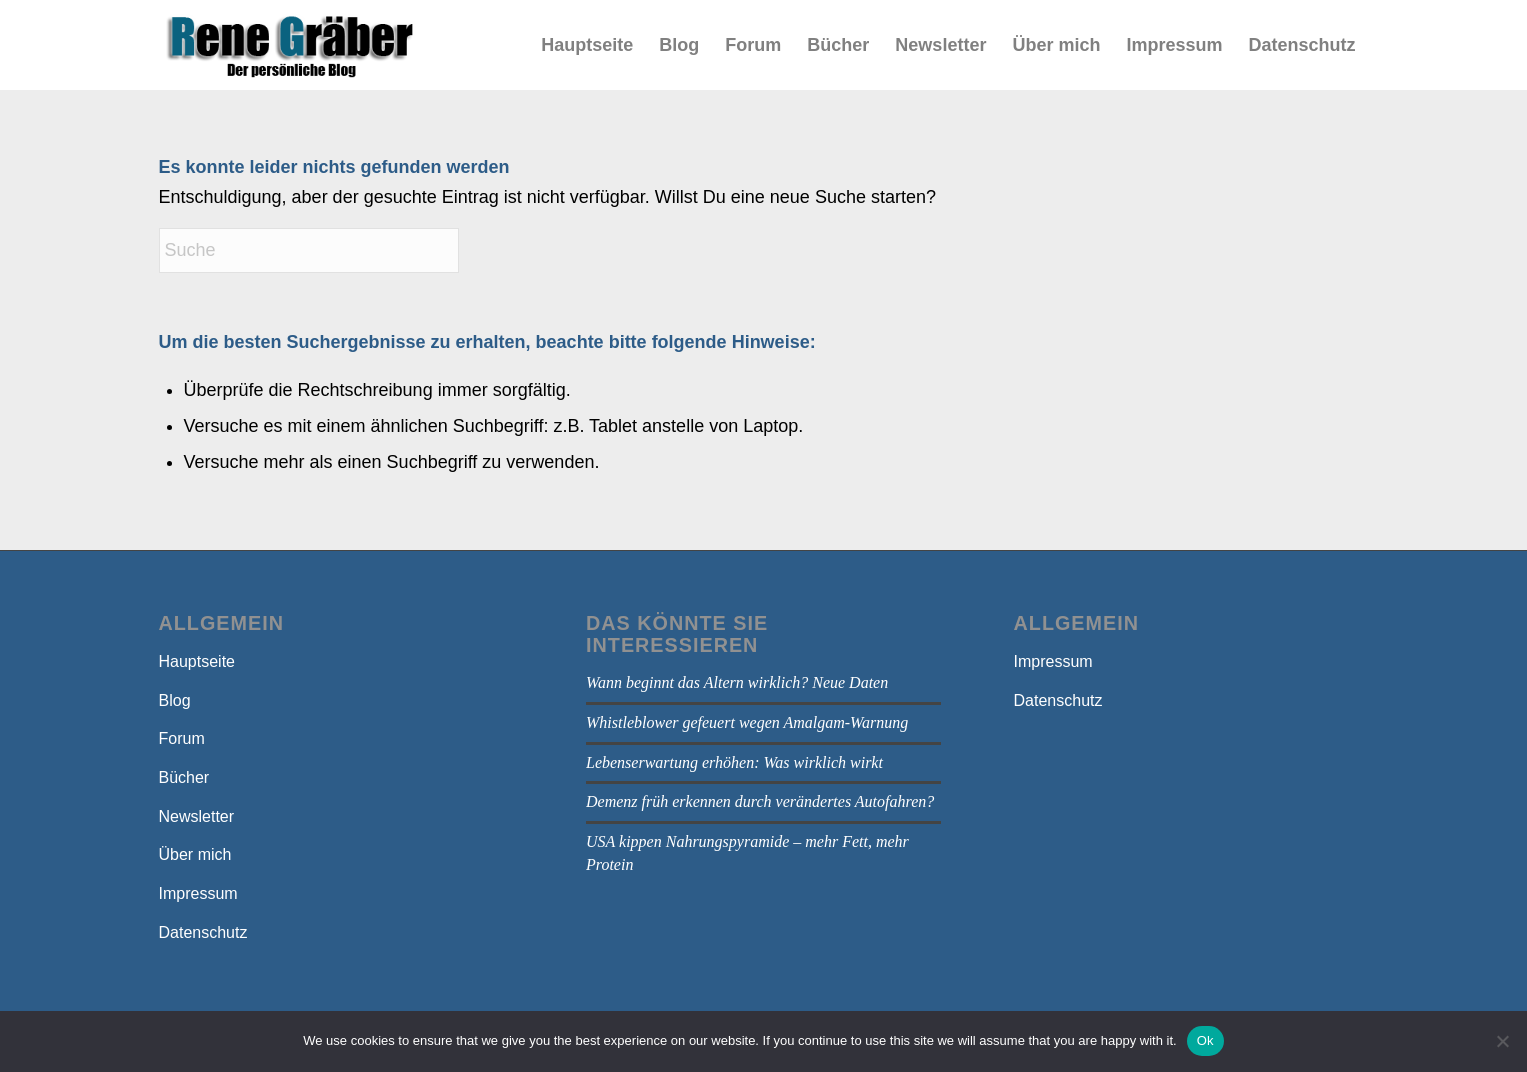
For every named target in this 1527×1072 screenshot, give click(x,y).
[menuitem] (587, 45)
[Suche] (309, 250)
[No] (1502, 1041)
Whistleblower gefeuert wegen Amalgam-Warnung (747, 722)
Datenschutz (203, 932)
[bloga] (290, 45)
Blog (175, 700)
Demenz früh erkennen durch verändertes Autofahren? (760, 801)
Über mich (195, 854)
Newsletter (197, 816)
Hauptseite (197, 661)
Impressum (198, 893)
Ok (1205, 1040)
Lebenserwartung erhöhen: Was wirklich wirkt (734, 762)
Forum (182, 738)
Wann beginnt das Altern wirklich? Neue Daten (737, 682)
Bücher (184, 777)
